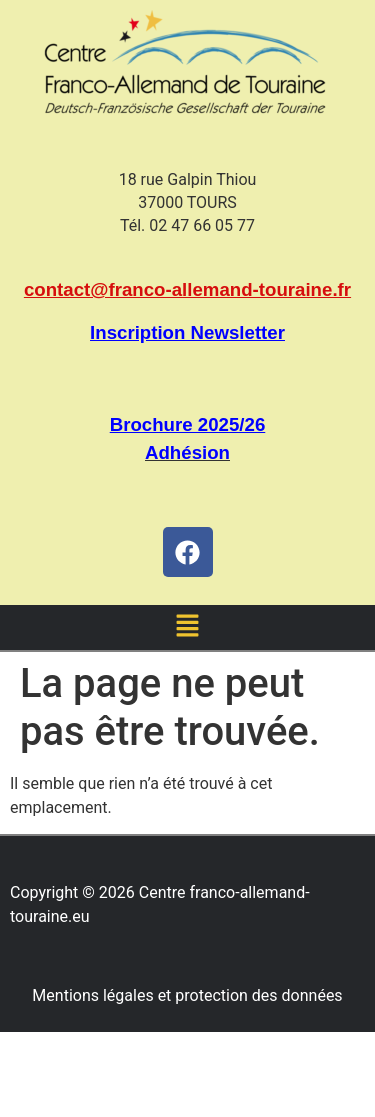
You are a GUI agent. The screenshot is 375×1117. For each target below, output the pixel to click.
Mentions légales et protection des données (187, 995)
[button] (187, 627)
